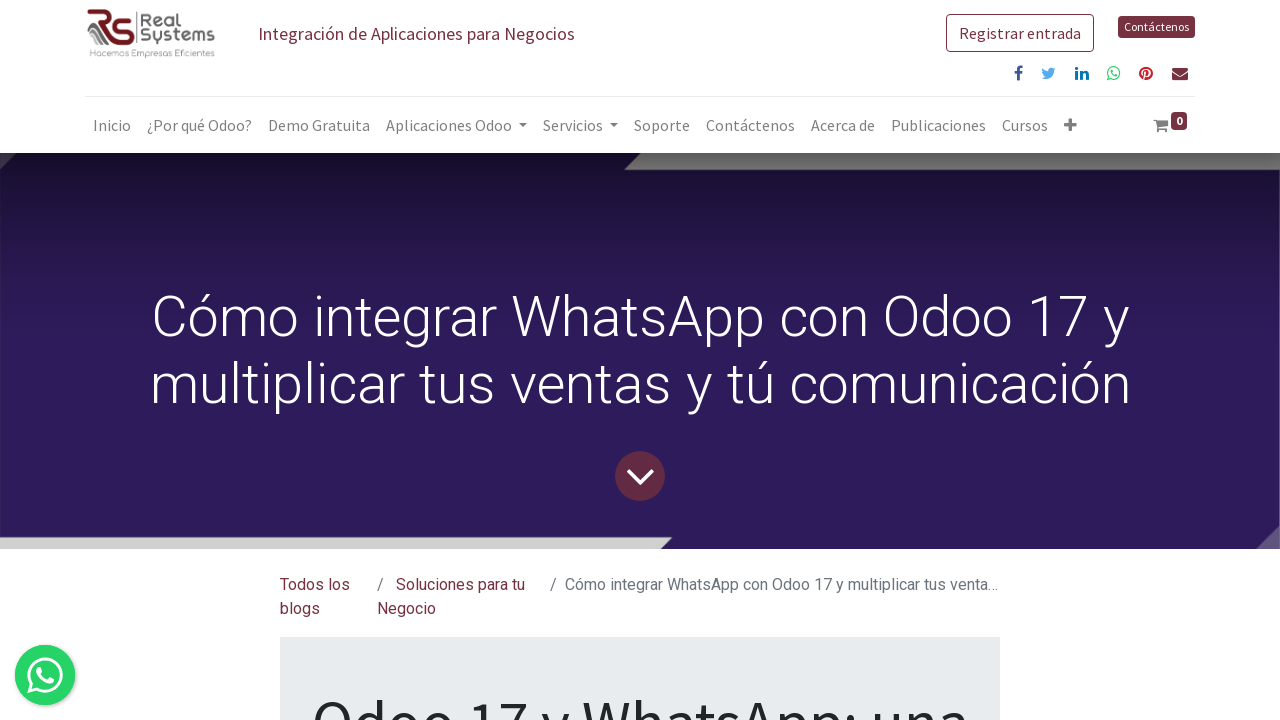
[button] (1070, 125)
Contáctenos (1156, 26)
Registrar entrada (1020, 33)
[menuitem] (112, 125)
